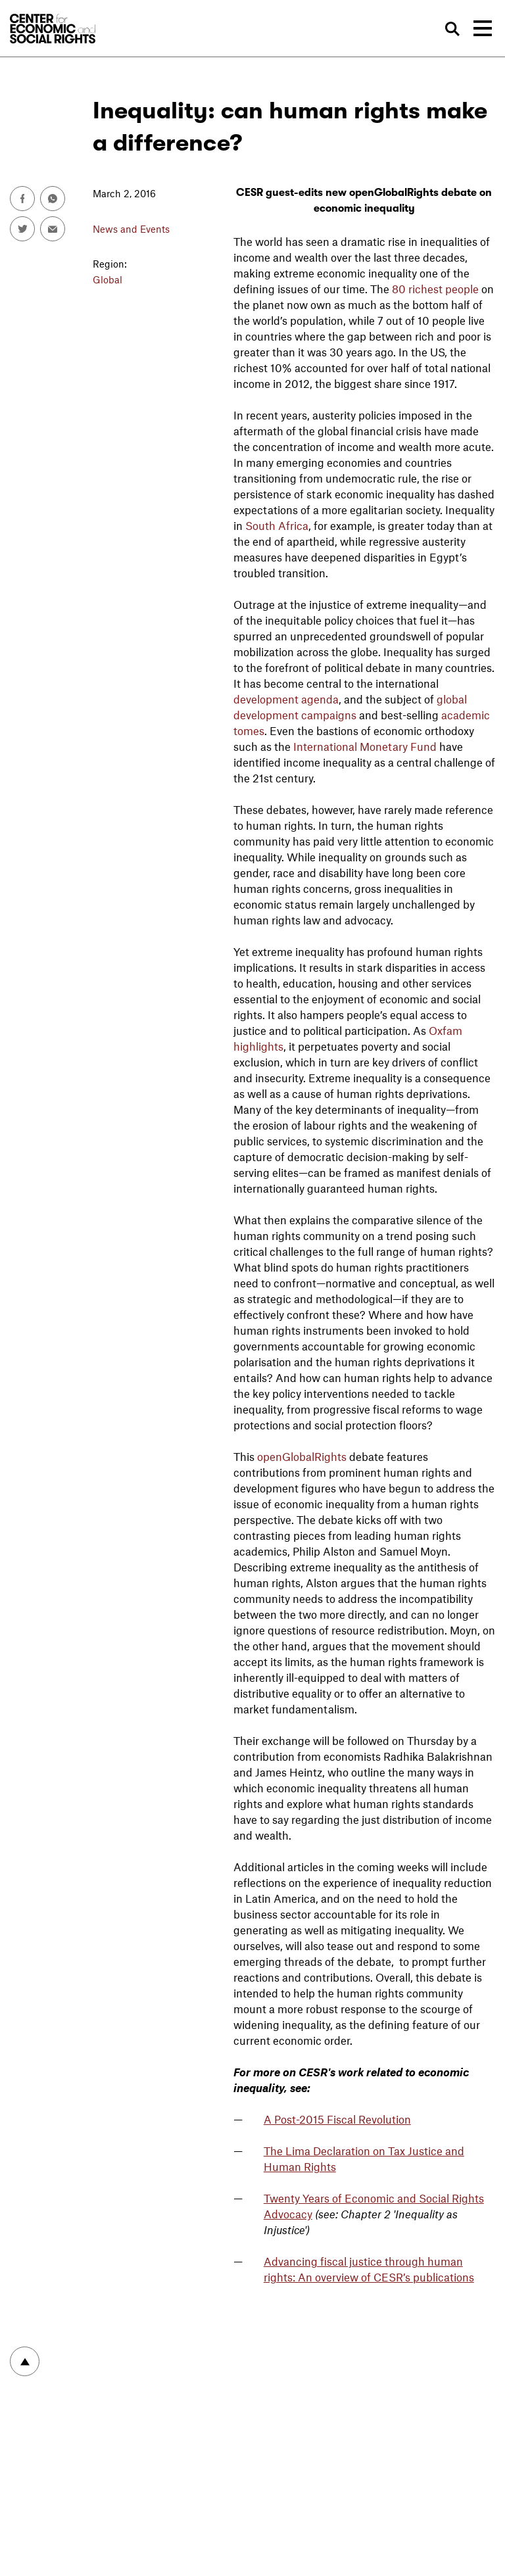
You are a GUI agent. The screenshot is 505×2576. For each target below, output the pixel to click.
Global (107, 279)
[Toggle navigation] (482, 28)
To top (24, 2361)
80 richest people (435, 288)
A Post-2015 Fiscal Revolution (337, 2119)
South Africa (276, 525)
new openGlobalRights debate (401, 193)
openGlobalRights (302, 1456)
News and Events (131, 229)
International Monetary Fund (365, 746)
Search (453, 29)
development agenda (286, 698)
